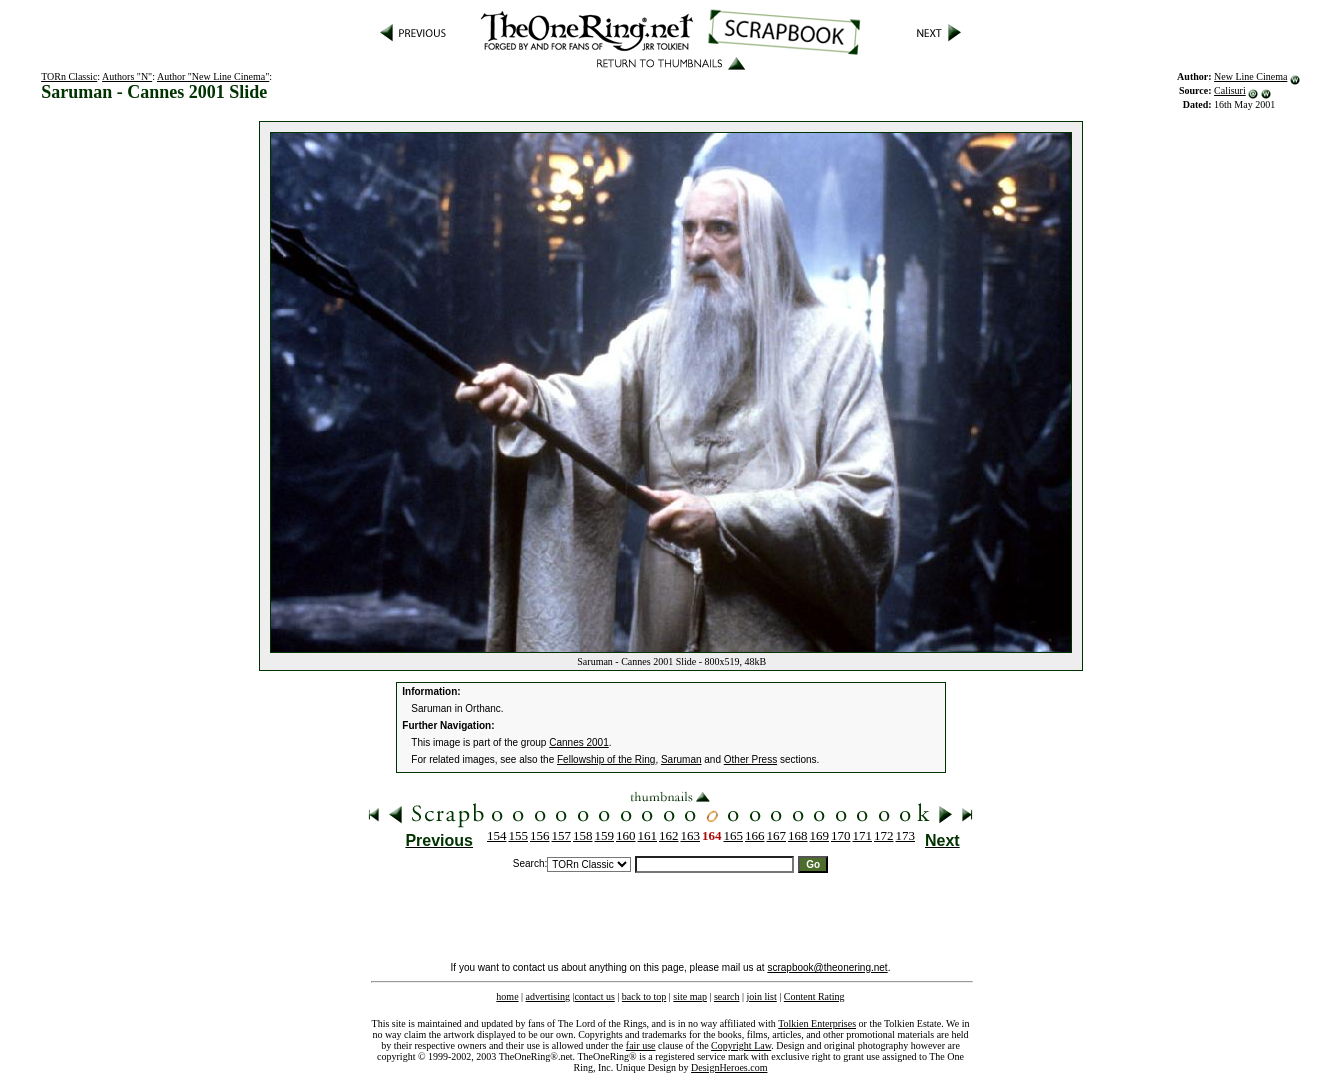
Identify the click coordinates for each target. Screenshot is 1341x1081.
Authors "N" (127, 76)
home (507, 996)
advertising (548, 996)
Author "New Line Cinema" (213, 76)
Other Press (750, 759)
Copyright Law (741, 1045)
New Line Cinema (1250, 76)
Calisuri (1230, 90)
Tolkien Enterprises (817, 1023)
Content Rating (814, 996)
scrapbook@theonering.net (827, 967)
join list (761, 996)
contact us (595, 996)
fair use (641, 1045)
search (727, 996)
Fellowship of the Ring (606, 759)
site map (690, 996)
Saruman (681, 759)
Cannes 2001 (579, 742)
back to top (644, 996)
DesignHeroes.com (729, 1067)
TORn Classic (69, 76)
